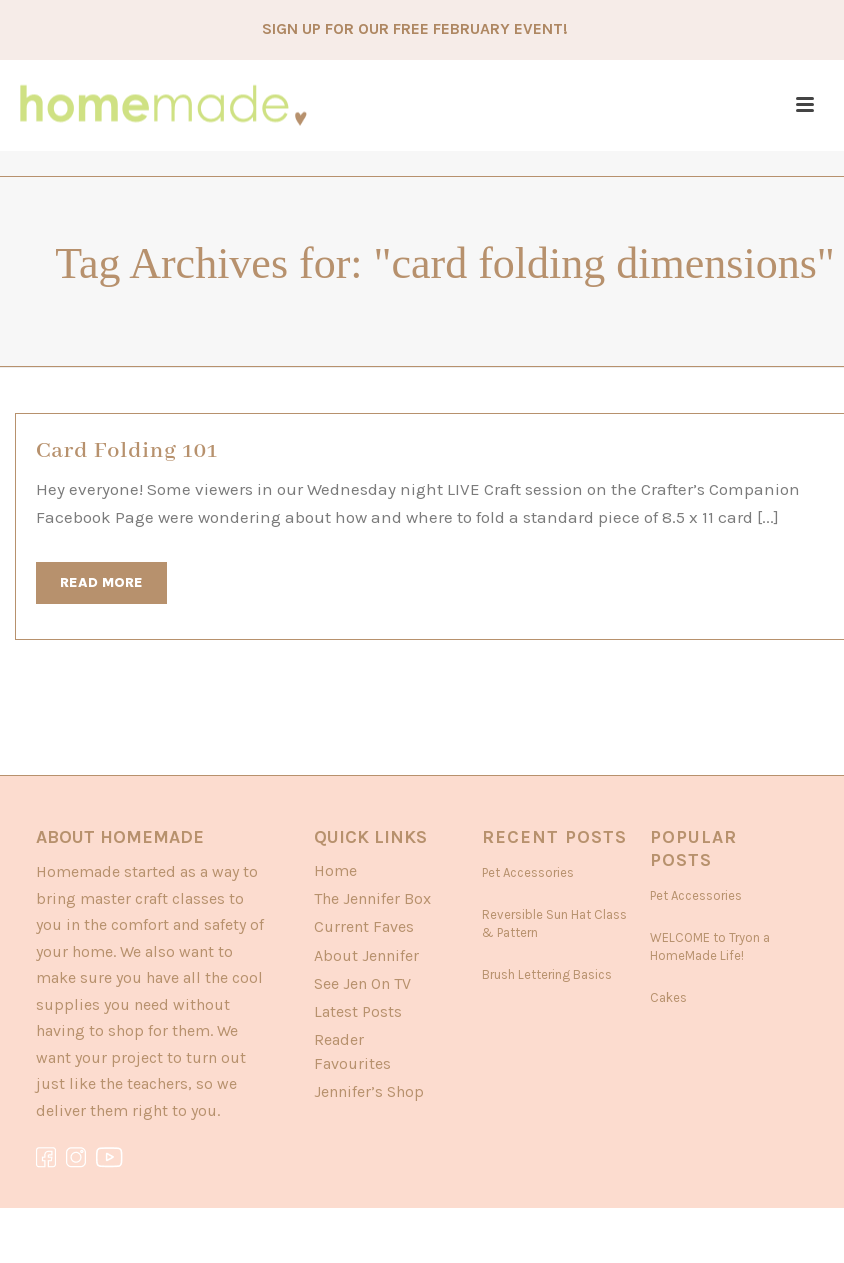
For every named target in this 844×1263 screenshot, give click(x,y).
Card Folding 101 (127, 451)
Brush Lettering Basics (547, 974)
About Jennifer (366, 955)
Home (335, 870)
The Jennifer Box (372, 898)
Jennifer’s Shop (369, 1091)
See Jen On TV (362, 983)
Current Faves (364, 926)
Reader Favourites (352, 1051)
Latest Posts (358, 1011)
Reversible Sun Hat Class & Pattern (554, 923)
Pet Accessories (528, 872)
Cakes (668, 997)
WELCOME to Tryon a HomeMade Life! (710, 946)
